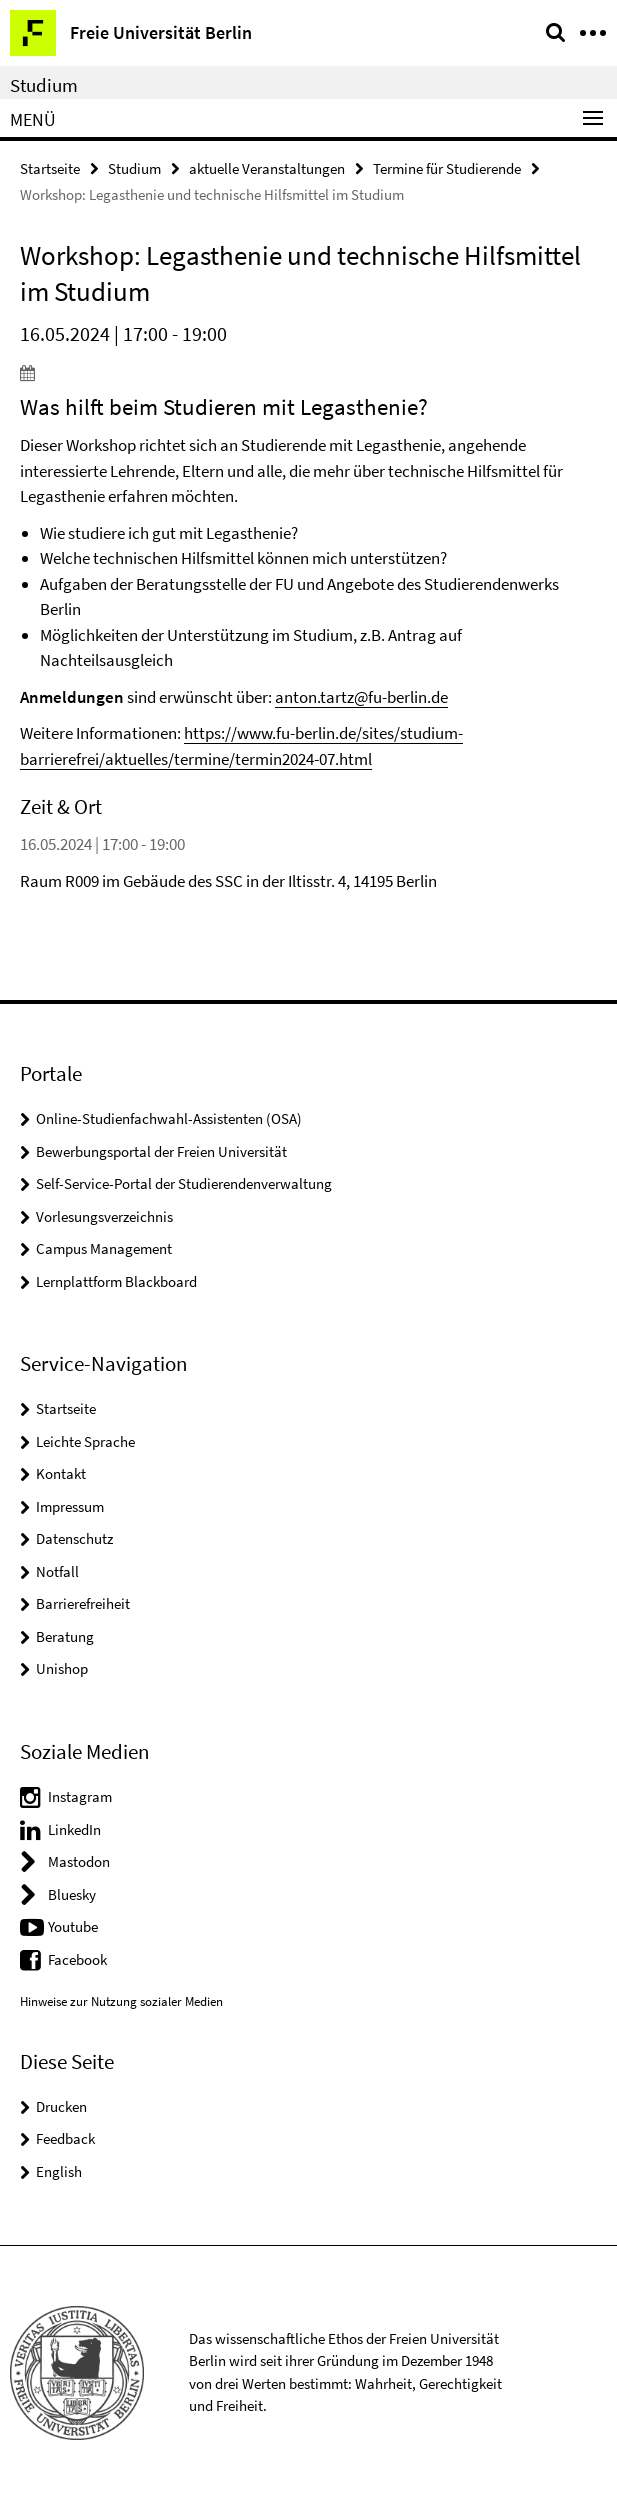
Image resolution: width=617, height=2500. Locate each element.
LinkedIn (74, 1829)
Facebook (77, 1959)
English (59, 2171)
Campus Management (104, 1248)
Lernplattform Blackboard (116, 1281)
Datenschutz (74, 1538)
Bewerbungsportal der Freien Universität (161, 1151)
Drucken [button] (61, 2106)
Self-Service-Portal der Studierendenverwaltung (184, 1183)
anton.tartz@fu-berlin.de (361, 697)
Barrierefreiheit (83, 1603)
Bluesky (72, 1894)
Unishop (62, 1668)
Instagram (80, 1796)
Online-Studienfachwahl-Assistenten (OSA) (169, 1118)
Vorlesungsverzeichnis (104, 1216)
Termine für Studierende (447, 168)
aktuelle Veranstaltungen (267, 168)
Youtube (73, 1926)
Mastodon (79, 1861)
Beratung (65, 1636)
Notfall (57, 1571)
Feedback (65, 2138)
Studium (44, 85)
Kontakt (61, 1473)
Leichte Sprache (85, 1441)
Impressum (70, 1506)
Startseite (50, 168)
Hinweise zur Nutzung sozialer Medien (121, 2001)
